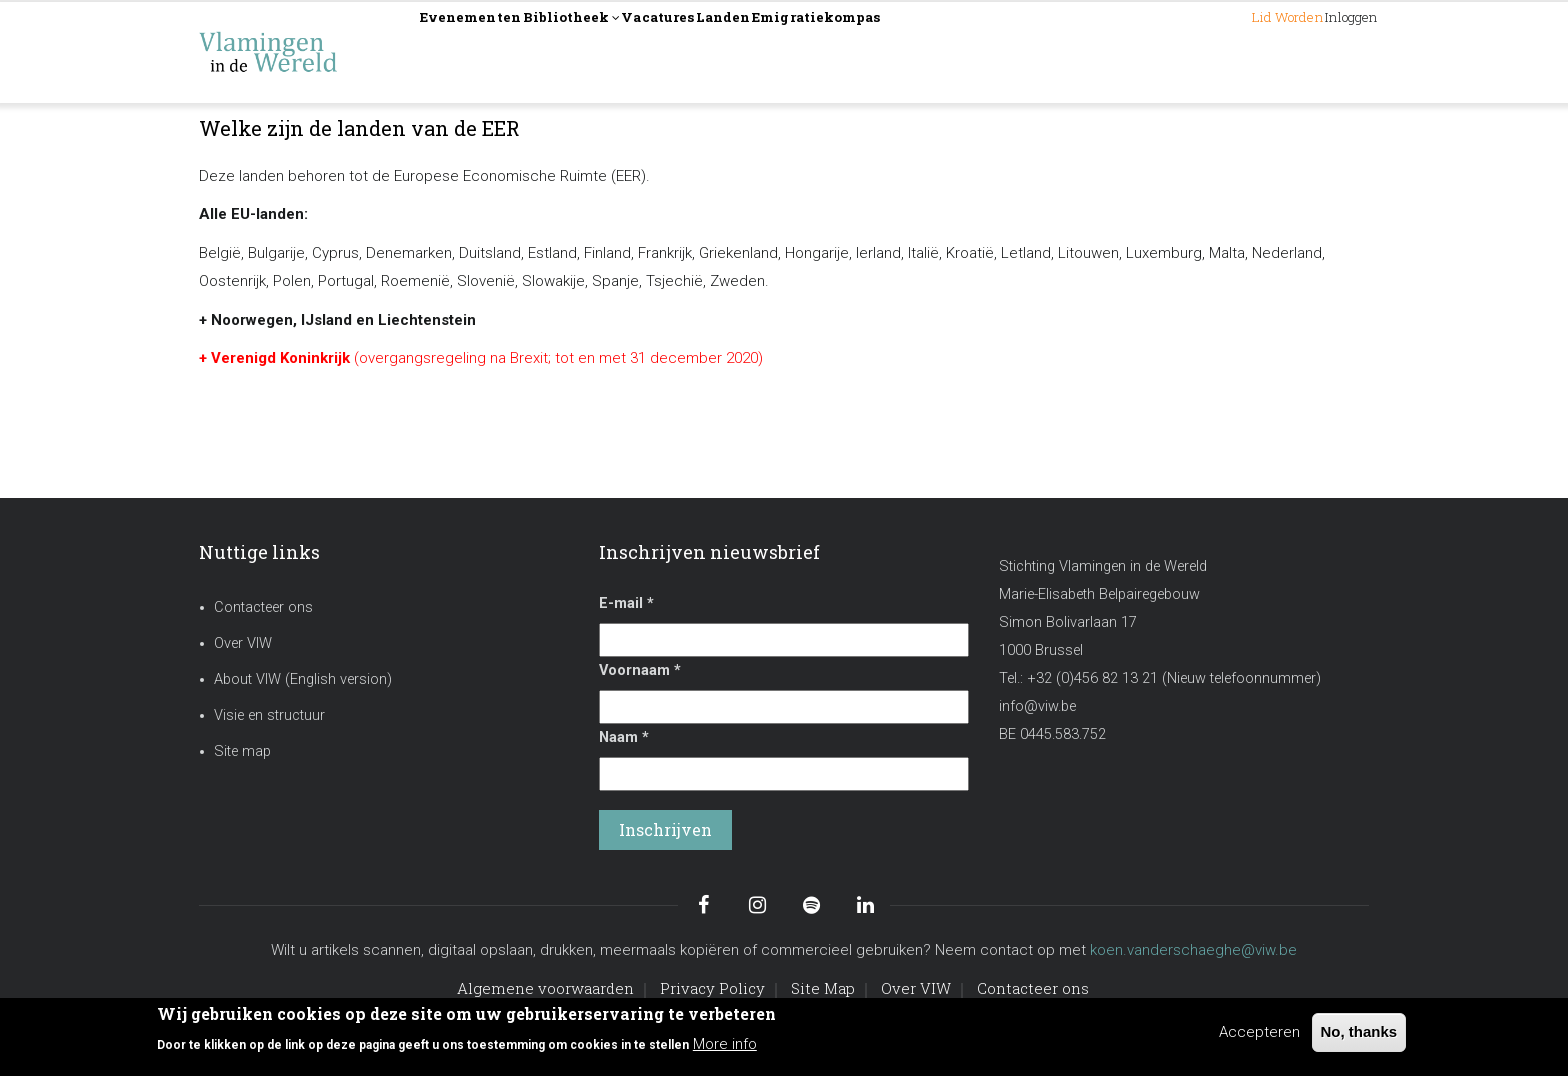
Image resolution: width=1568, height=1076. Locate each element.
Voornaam (640, 670)
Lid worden (1217, 51)
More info (725, 1044)
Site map (242, 751)
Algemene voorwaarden (545, 988)
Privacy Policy (712, 988)
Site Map (823, 988)
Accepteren (1259, 1032)
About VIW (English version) (303, 679)
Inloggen (1329, 51)
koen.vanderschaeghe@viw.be (1193, 950)
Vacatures (754, 51)
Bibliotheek (631, 53)
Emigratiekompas (984, 51)
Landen (852, 51)
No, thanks (1359, 1031)
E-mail (626, 603)
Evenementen (491, 51)
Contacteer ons (263, 607)
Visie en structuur (269, 715)
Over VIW (243, 643)
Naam (624, 737)
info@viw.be (1037, 706)
